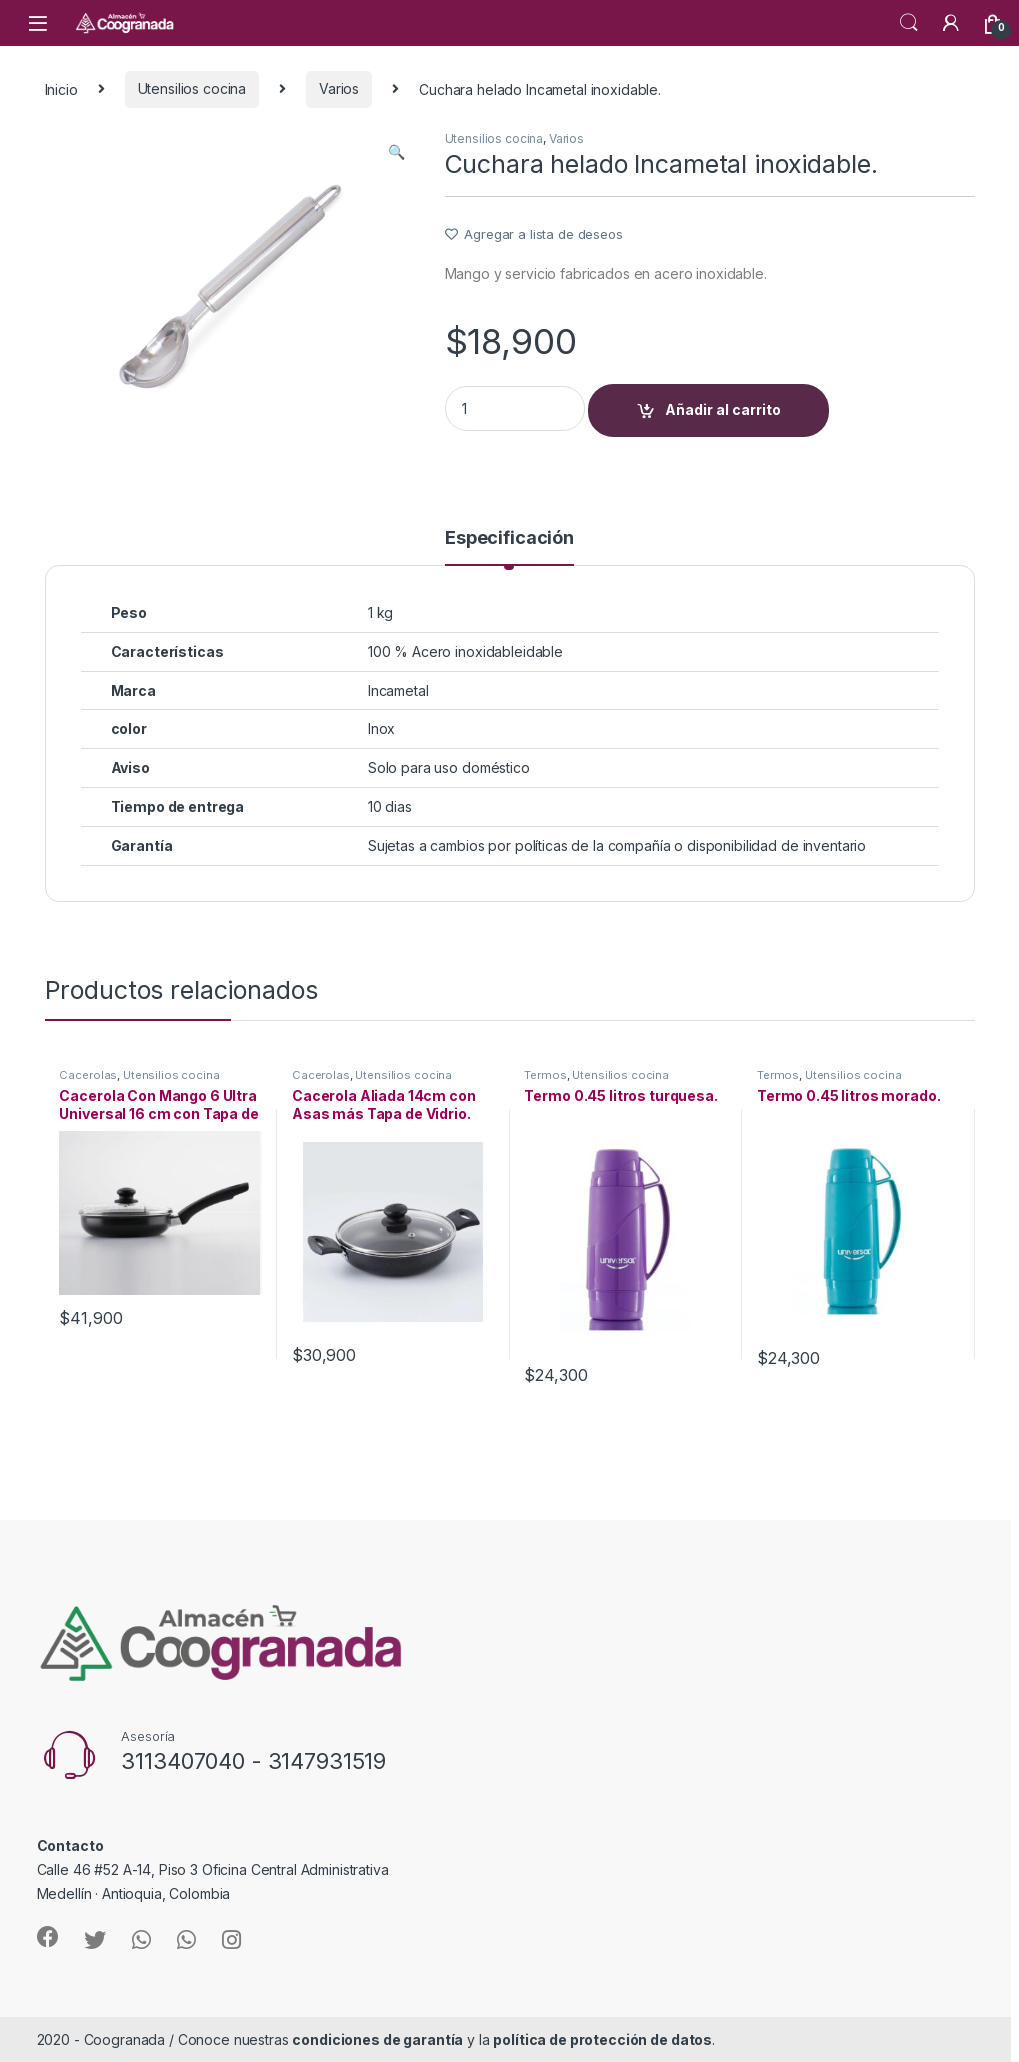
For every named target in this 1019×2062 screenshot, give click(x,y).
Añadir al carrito (723, 409)
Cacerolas (88, 1075)
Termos (545, 1075)
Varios (339, 88)
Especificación (509, 538)
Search (909, 23)
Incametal (398, 690)
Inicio (61, 88)
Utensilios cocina (192, 88)
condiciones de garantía (377, 2039)
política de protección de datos (602, 2039)
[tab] (509, 547)
